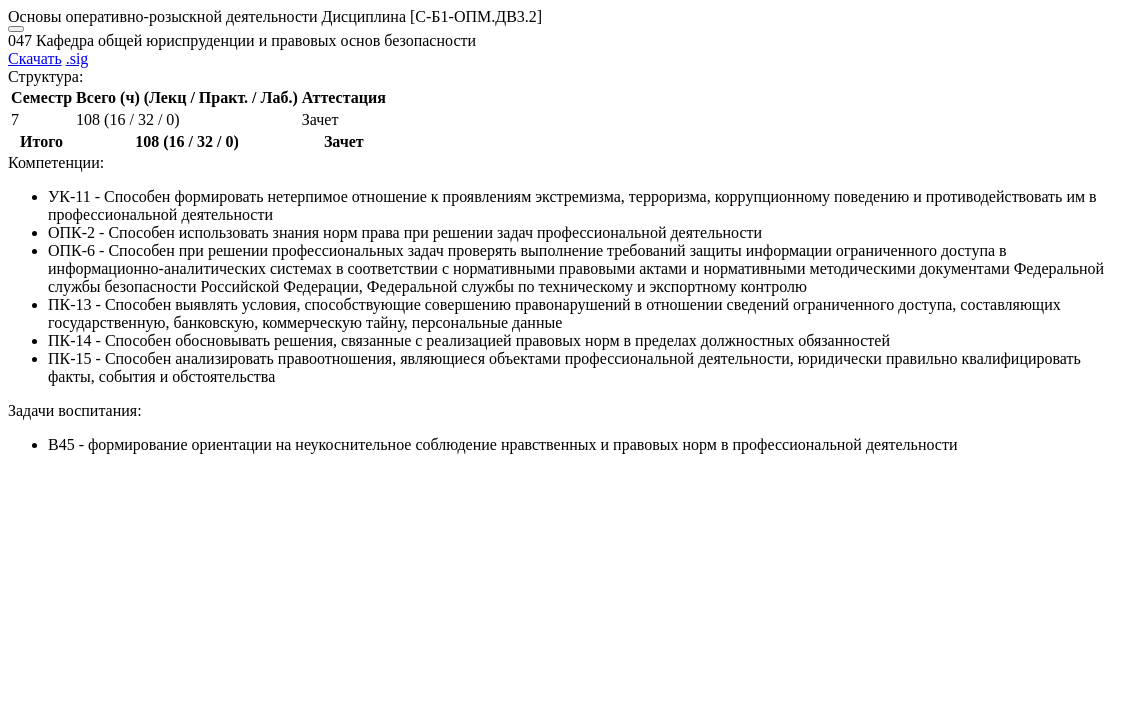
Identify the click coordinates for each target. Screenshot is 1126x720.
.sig (77, 58)
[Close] (16, 29)
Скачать (35, 58)
